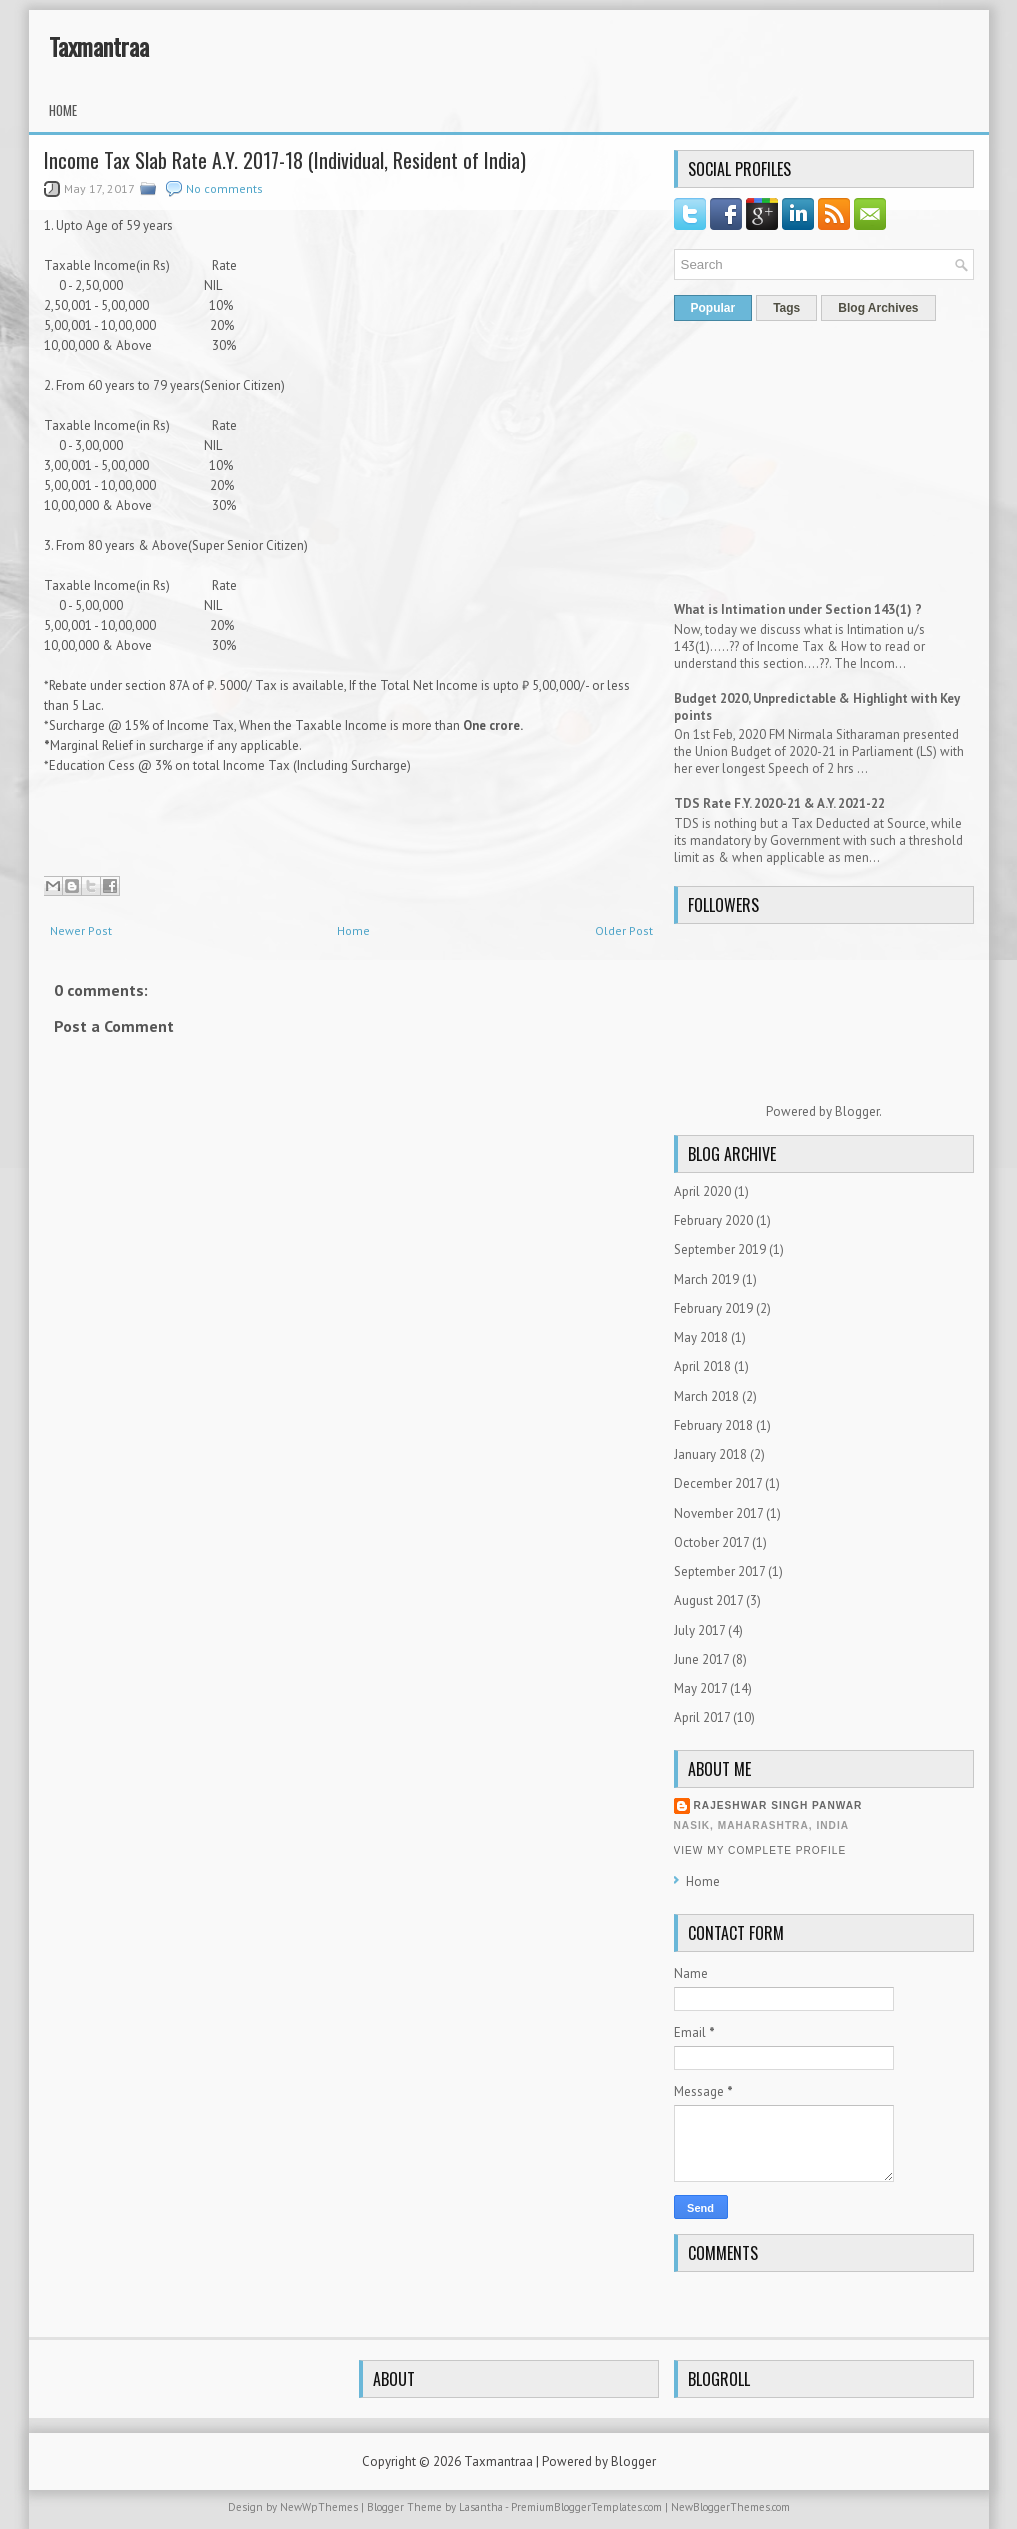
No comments (224, 188)
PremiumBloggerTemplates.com (586, 2507)
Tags (786, 308)
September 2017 (719, 1571)
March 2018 (706, 1396)
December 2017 (718, 1483)
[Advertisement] (351, 1642)
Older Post (624, 930)
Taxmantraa (99, 46)
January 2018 (710, 1454)
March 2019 (706, 1279)
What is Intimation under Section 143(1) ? (798, 609)
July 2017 (699, 1630)
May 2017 (700, 1688)
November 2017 (718, 1513)
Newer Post (81, 930)
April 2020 (702, 1191)
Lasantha (481, 2507)
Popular (713, 308)
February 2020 (713, 1220)
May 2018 (701, 1337)
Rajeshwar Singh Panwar (778, 1805)
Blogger (857, 1111)
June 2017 (701, 1659)
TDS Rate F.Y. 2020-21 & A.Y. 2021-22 (779, 803)
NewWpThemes (319, 2507)
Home (63, 110)
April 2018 (702, 1366)
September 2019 (720, 1249)
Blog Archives (878, 308)
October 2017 (711, 1542)
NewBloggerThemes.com (730, 2507)
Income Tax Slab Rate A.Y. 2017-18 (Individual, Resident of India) (285, 160)
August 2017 (708, 1600)
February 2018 (713, 1425)
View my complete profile (760, 1850)
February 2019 (713, 1308)
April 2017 (702, 1717)
